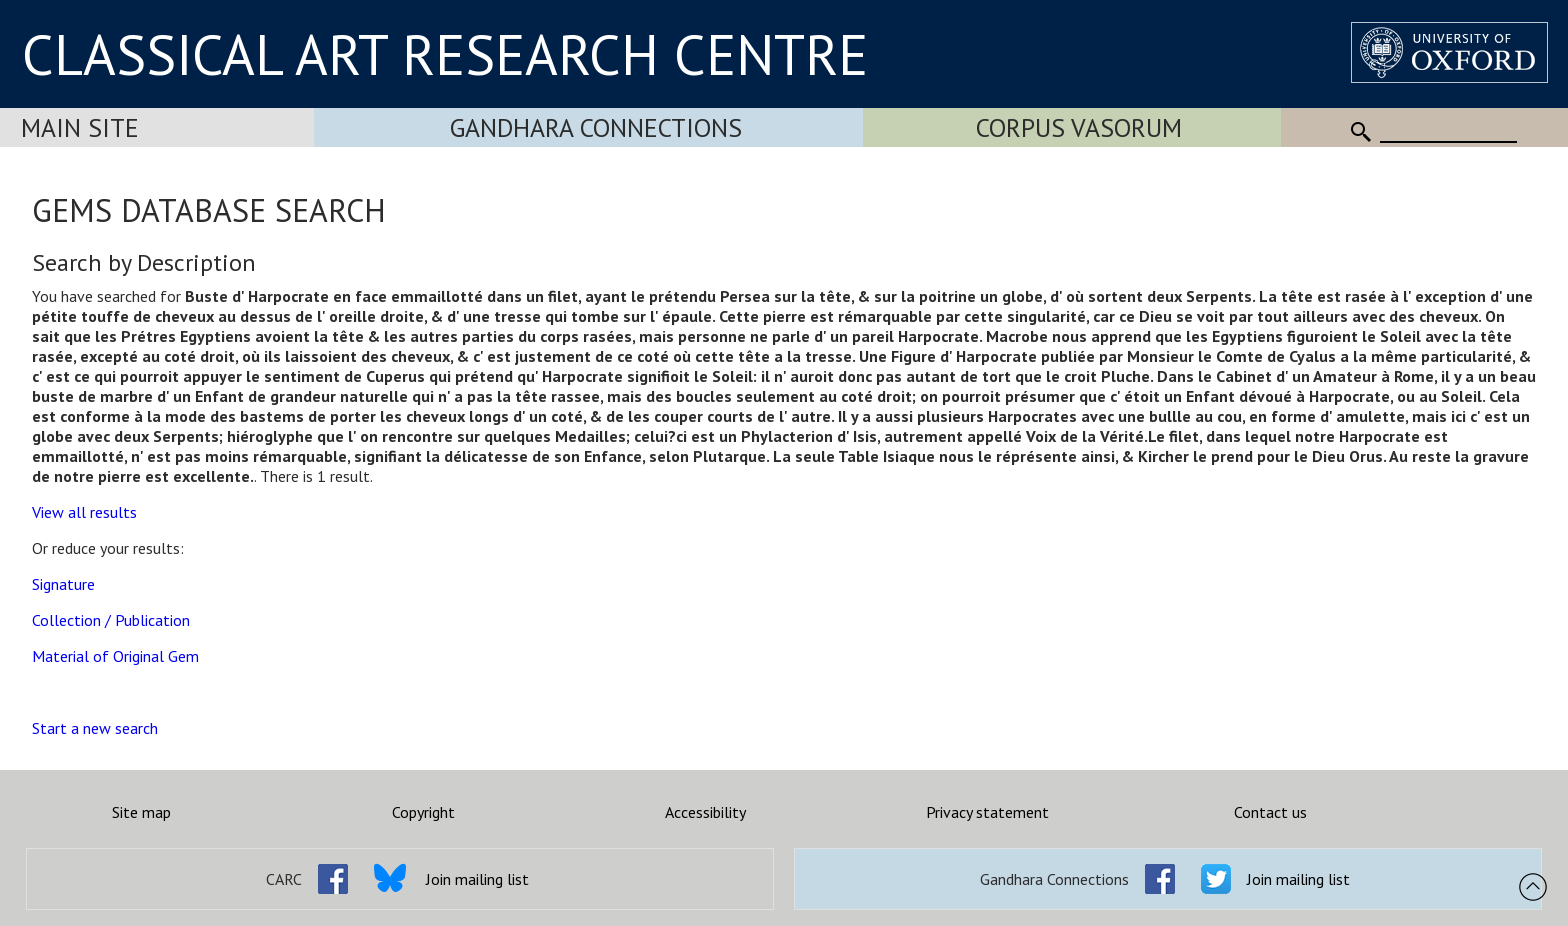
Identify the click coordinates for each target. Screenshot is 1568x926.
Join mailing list (477, 879)
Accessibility (705, 812)
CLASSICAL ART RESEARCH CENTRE (445, 54)
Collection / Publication (111, 620)
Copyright (423, 812)
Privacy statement (987, 812)
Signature (63, 584)
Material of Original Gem (115, 656)
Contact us (1270, 812)
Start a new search (95, 728)
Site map (141, 812)
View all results (84, 512)
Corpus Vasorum (1079, 127)
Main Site (80, 127)
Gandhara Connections (596, 127)
